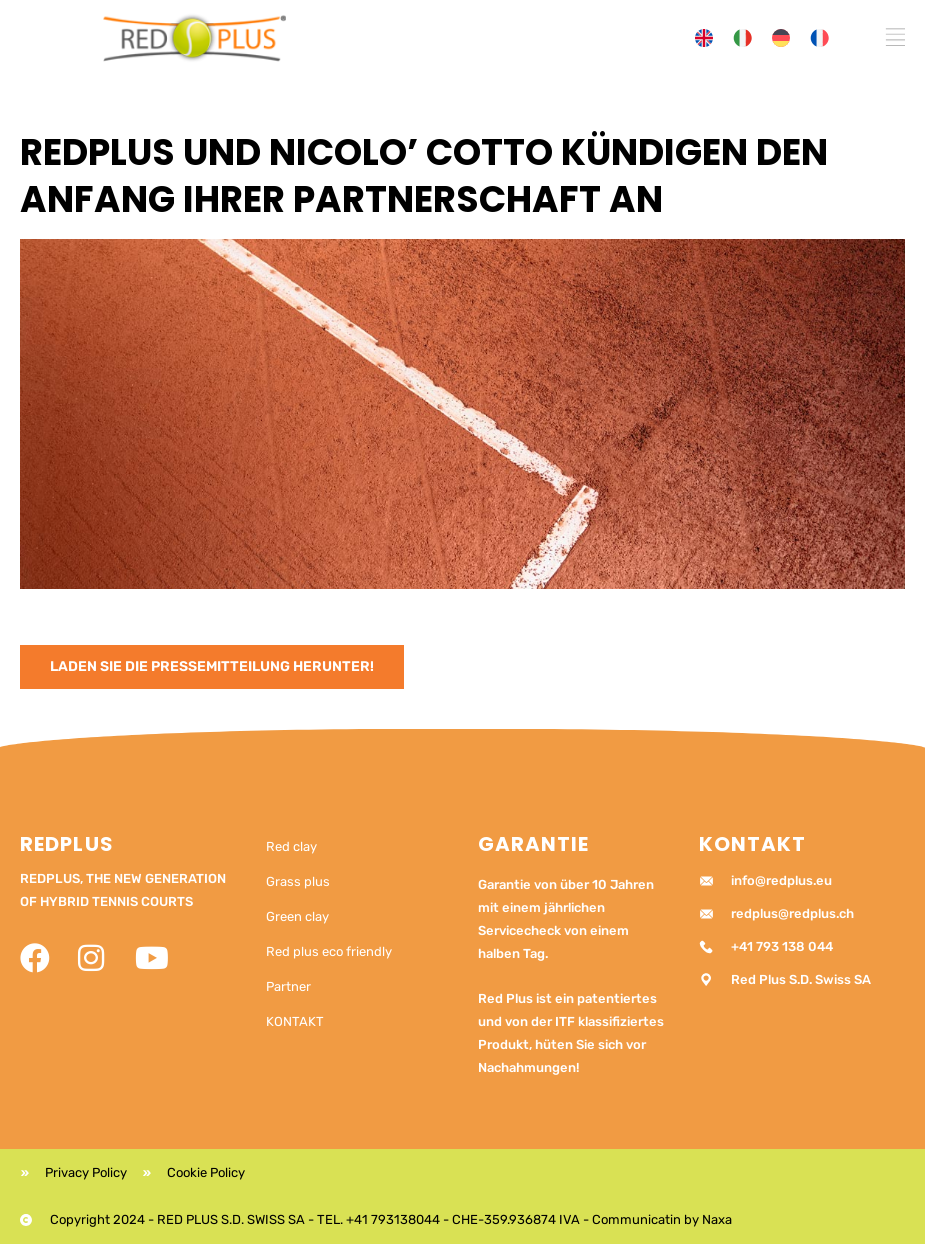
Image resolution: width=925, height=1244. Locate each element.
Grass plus (298, 881)
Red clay (291, 846)
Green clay (297, 916)
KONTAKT (295, 1021)
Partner (288, 986)
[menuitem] (704, 38)
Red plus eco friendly (329, 951)
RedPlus (67, 844)
